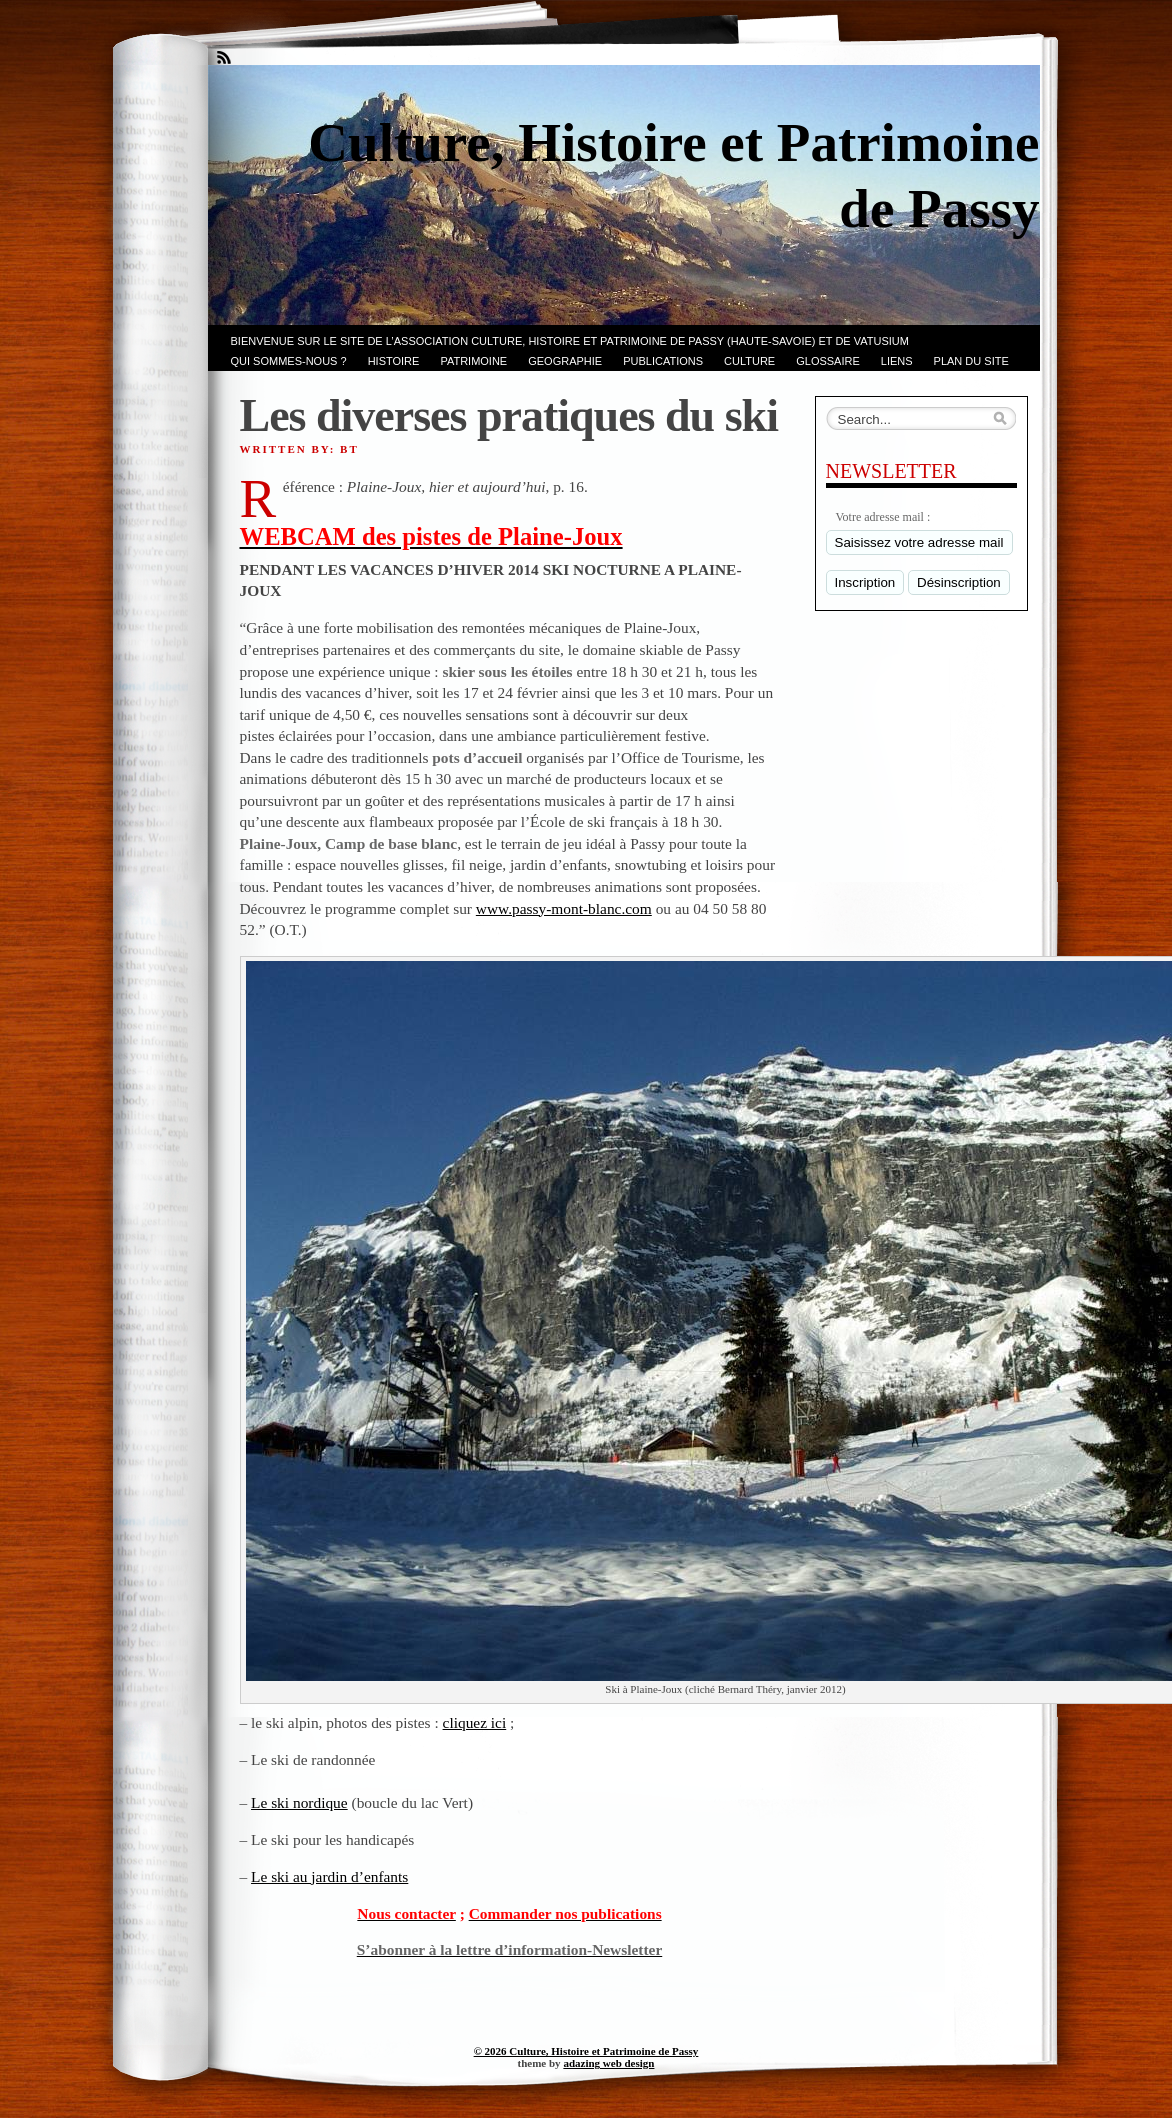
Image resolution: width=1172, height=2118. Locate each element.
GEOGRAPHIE (565, 361)
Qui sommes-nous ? (289, 361)
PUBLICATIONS (663, 361)
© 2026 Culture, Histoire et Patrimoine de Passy (586, 2051)
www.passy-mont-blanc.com (564, 908)
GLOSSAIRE (828, 361)
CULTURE (749, 361)
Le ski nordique (299, 1802)
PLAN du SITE (971, 361)
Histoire (394, 361)
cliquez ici (475, 1722)
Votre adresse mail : (883, 517)
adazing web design (608, 2063)
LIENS (897, 361)
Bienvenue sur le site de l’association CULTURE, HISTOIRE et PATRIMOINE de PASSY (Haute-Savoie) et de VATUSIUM (570, 341)
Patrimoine (473, 361)
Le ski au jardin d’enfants (329, 1876)
